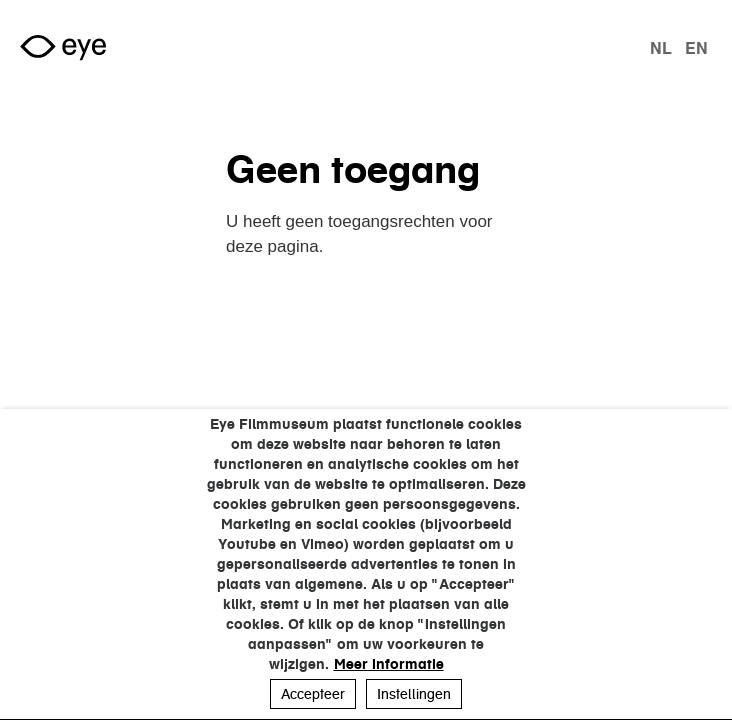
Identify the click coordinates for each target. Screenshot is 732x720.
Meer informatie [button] (389, 664)
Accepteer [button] (313, 694)
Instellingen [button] (414, 694)
